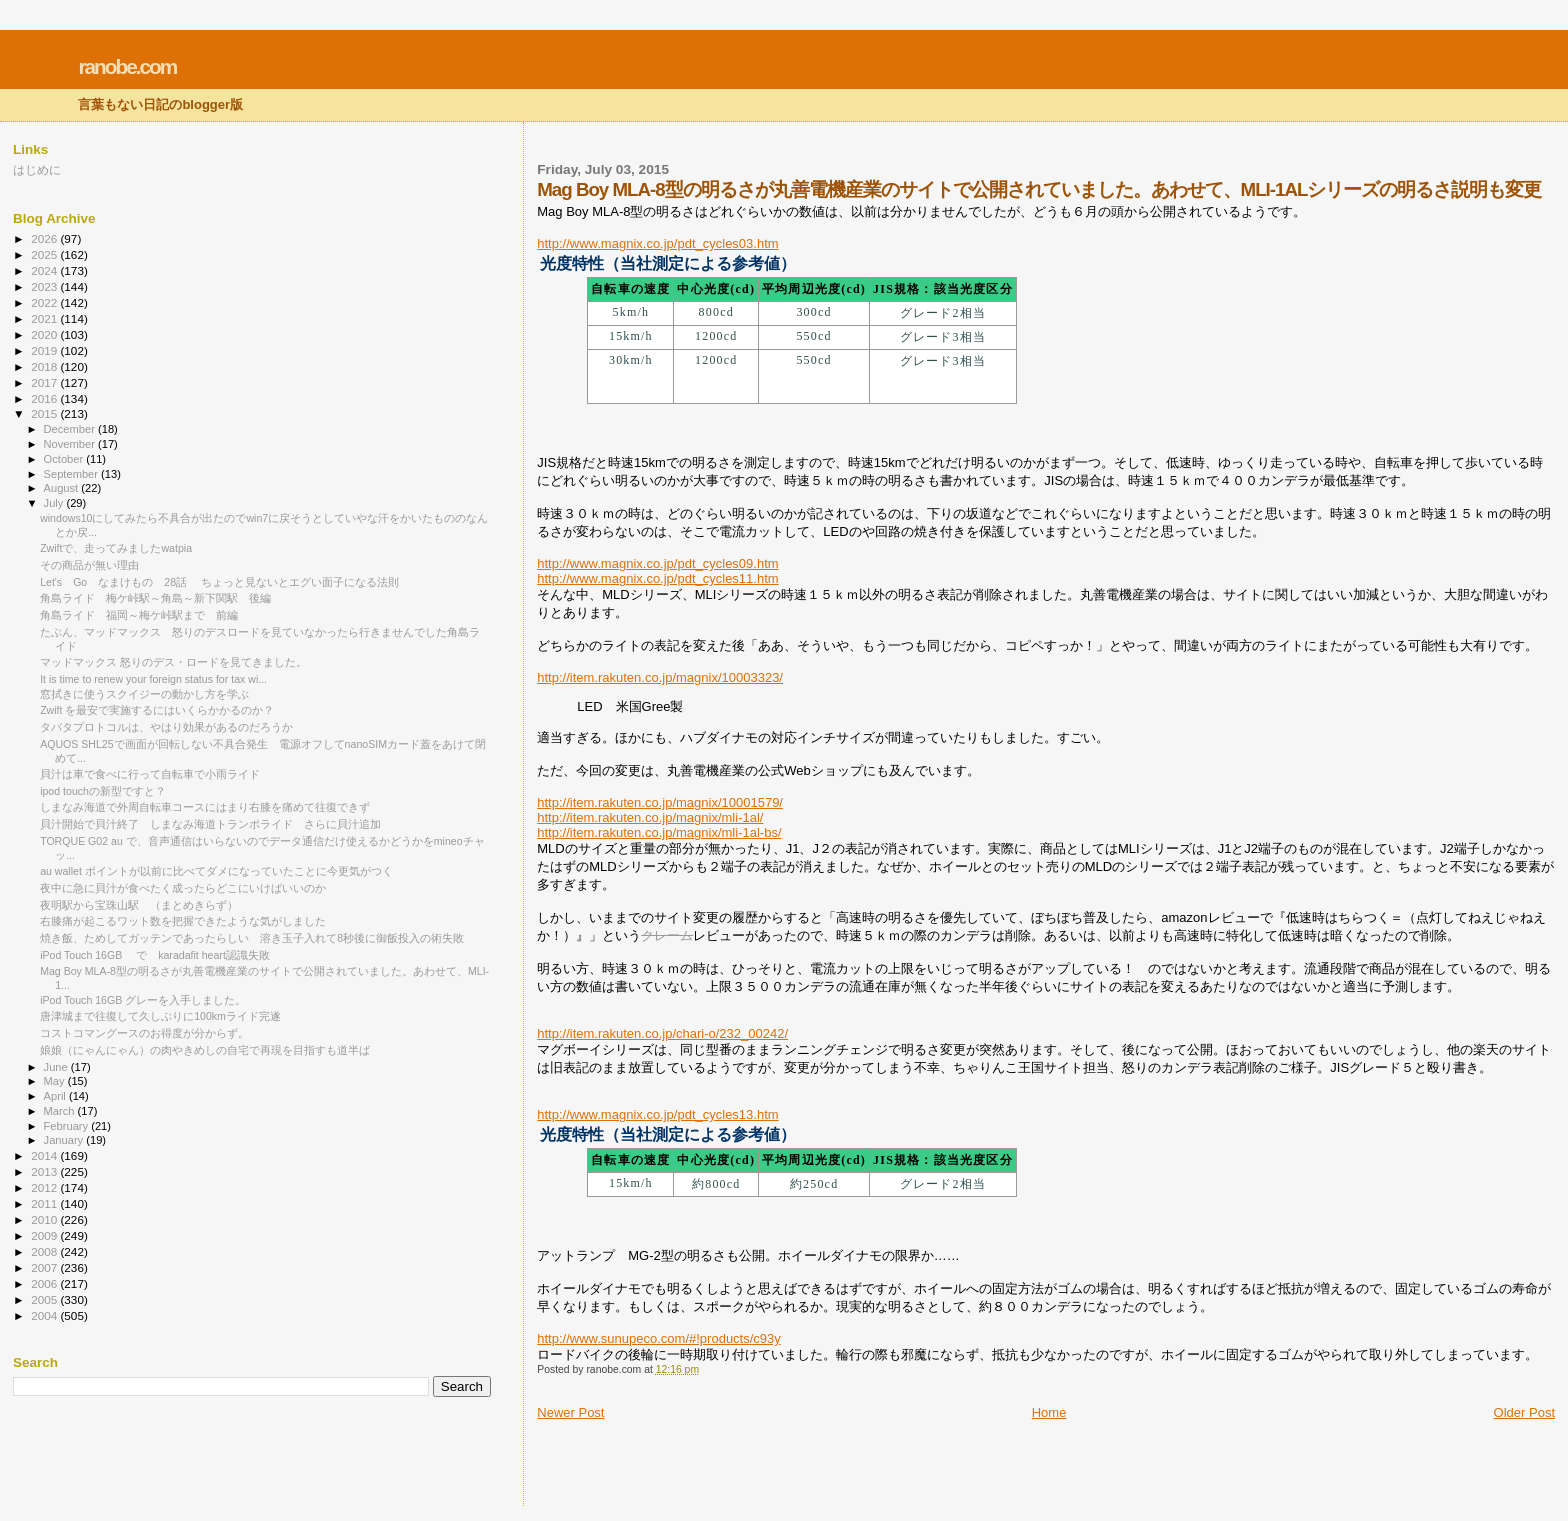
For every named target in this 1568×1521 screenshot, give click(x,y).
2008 (45, 1251)
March (61, 1111)
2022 (45, 302)
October (65, 459)
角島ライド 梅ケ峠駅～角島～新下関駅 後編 (155, 598)
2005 (45, 1299)
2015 (45, 413)
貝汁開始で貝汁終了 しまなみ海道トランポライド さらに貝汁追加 (210, 824)
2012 (45, 1187)
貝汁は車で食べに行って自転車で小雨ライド (150, 774)
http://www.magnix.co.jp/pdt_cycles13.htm (657, 1114)
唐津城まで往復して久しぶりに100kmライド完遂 (160, 1016)
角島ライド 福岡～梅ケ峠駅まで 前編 (139, 615)
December (71, 429)
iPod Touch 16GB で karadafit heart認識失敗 (155, 955)
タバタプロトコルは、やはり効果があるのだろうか (166, 727)
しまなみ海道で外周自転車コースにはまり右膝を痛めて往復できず (205, 807)
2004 (45, 1315)
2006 (45, 1283)
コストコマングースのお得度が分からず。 (144, 1033)
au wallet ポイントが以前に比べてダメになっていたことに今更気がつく (216, 871)
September (73, 474)
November (71, 444)
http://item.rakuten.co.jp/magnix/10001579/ (660, 802)
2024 (45, 270)
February (68, 1126)
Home (1049, 1412)
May (56, 1081)
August (63, 488)
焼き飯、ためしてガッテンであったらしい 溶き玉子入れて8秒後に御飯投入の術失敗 (252, 938)
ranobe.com (127, 66)
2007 (45, 1267)
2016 (45, 398)
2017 (45, 382)
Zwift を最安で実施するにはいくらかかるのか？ (157, 710)
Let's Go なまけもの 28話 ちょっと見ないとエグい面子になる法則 (219, 582)
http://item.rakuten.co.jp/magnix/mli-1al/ (650, 817)
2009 (45, 1235)
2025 (45, 254)
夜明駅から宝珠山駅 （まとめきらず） (139, 905)
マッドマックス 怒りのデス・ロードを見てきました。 (173, 662)
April (56, 1096)
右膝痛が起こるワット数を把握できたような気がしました (183, 921)
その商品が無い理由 (95, 565)
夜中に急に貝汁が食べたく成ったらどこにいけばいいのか (183, 888)
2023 (45, 286)
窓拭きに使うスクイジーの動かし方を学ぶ (144, 694)
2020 (45, 334)
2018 (45, 366)
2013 (45, 1171)
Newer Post (570, 1412)
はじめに (37, 169)
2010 (45, 1219)
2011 (45, 1203)
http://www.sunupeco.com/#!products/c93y (659, 1338)
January (65, 1140)
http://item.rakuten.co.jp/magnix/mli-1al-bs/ (659, 832)
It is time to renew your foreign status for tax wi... (153, 679)
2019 (45, 350)
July (55, 503)
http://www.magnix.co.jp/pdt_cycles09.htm (657, 563)
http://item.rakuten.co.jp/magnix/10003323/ (660, 677)
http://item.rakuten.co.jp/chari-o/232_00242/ (662, 1033)
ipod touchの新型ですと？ (103, 791)
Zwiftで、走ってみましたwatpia (116, 548)
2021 (45, 318)
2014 (45, 1155)
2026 (45, 238)
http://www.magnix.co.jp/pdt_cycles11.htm (657, 578)
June (57, 1067)
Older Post (1524, 1412)
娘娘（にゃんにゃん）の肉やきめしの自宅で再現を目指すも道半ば (205, 1050)
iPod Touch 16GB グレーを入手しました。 (143, 1000)
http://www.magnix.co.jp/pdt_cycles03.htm (657, 243)
